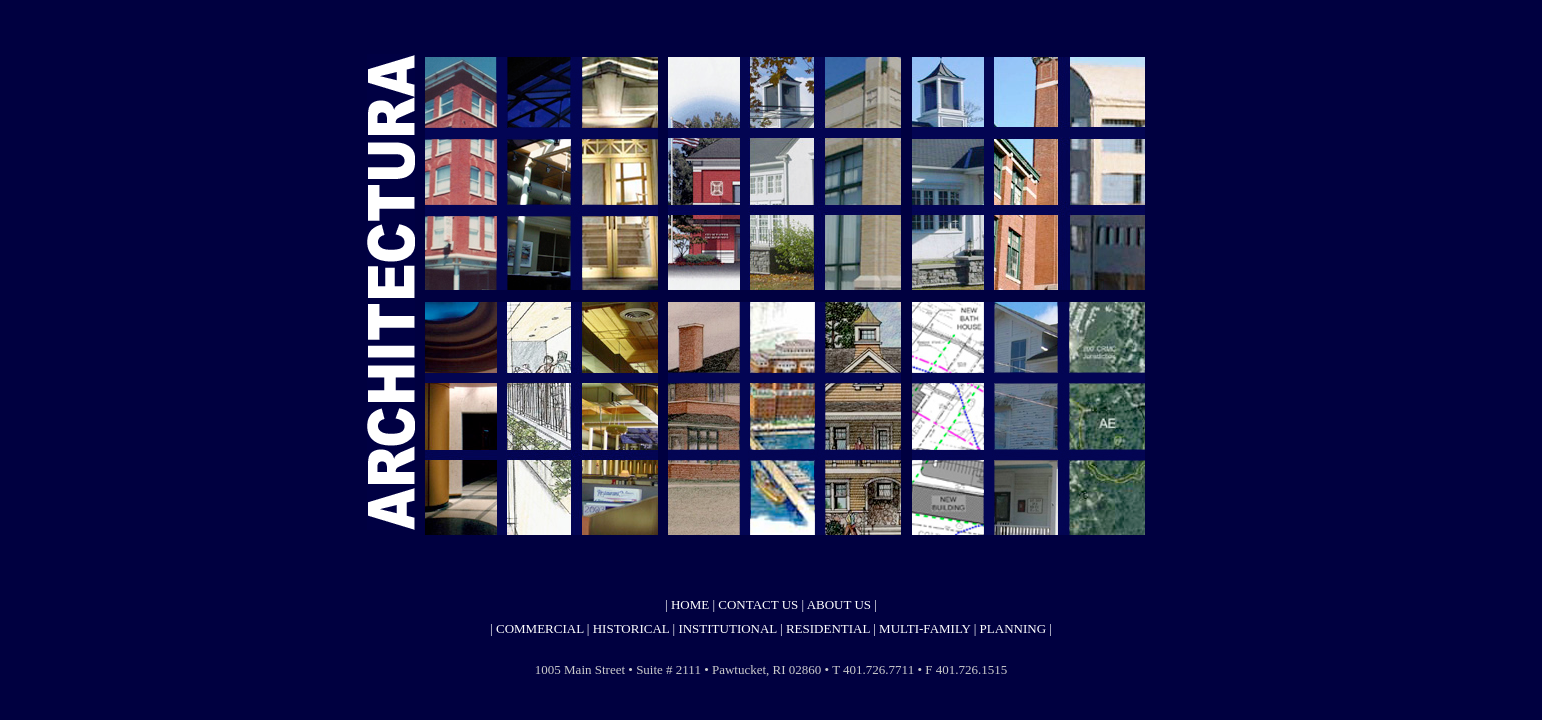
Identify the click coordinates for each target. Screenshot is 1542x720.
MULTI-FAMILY (924, 628)
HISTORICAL (631, 628)
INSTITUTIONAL (727, 628)
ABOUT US (839, 604)
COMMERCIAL (538, 628)
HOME (689, 604)
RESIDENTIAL (829, 628)
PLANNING (1013, 628)
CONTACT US (758, 604)
